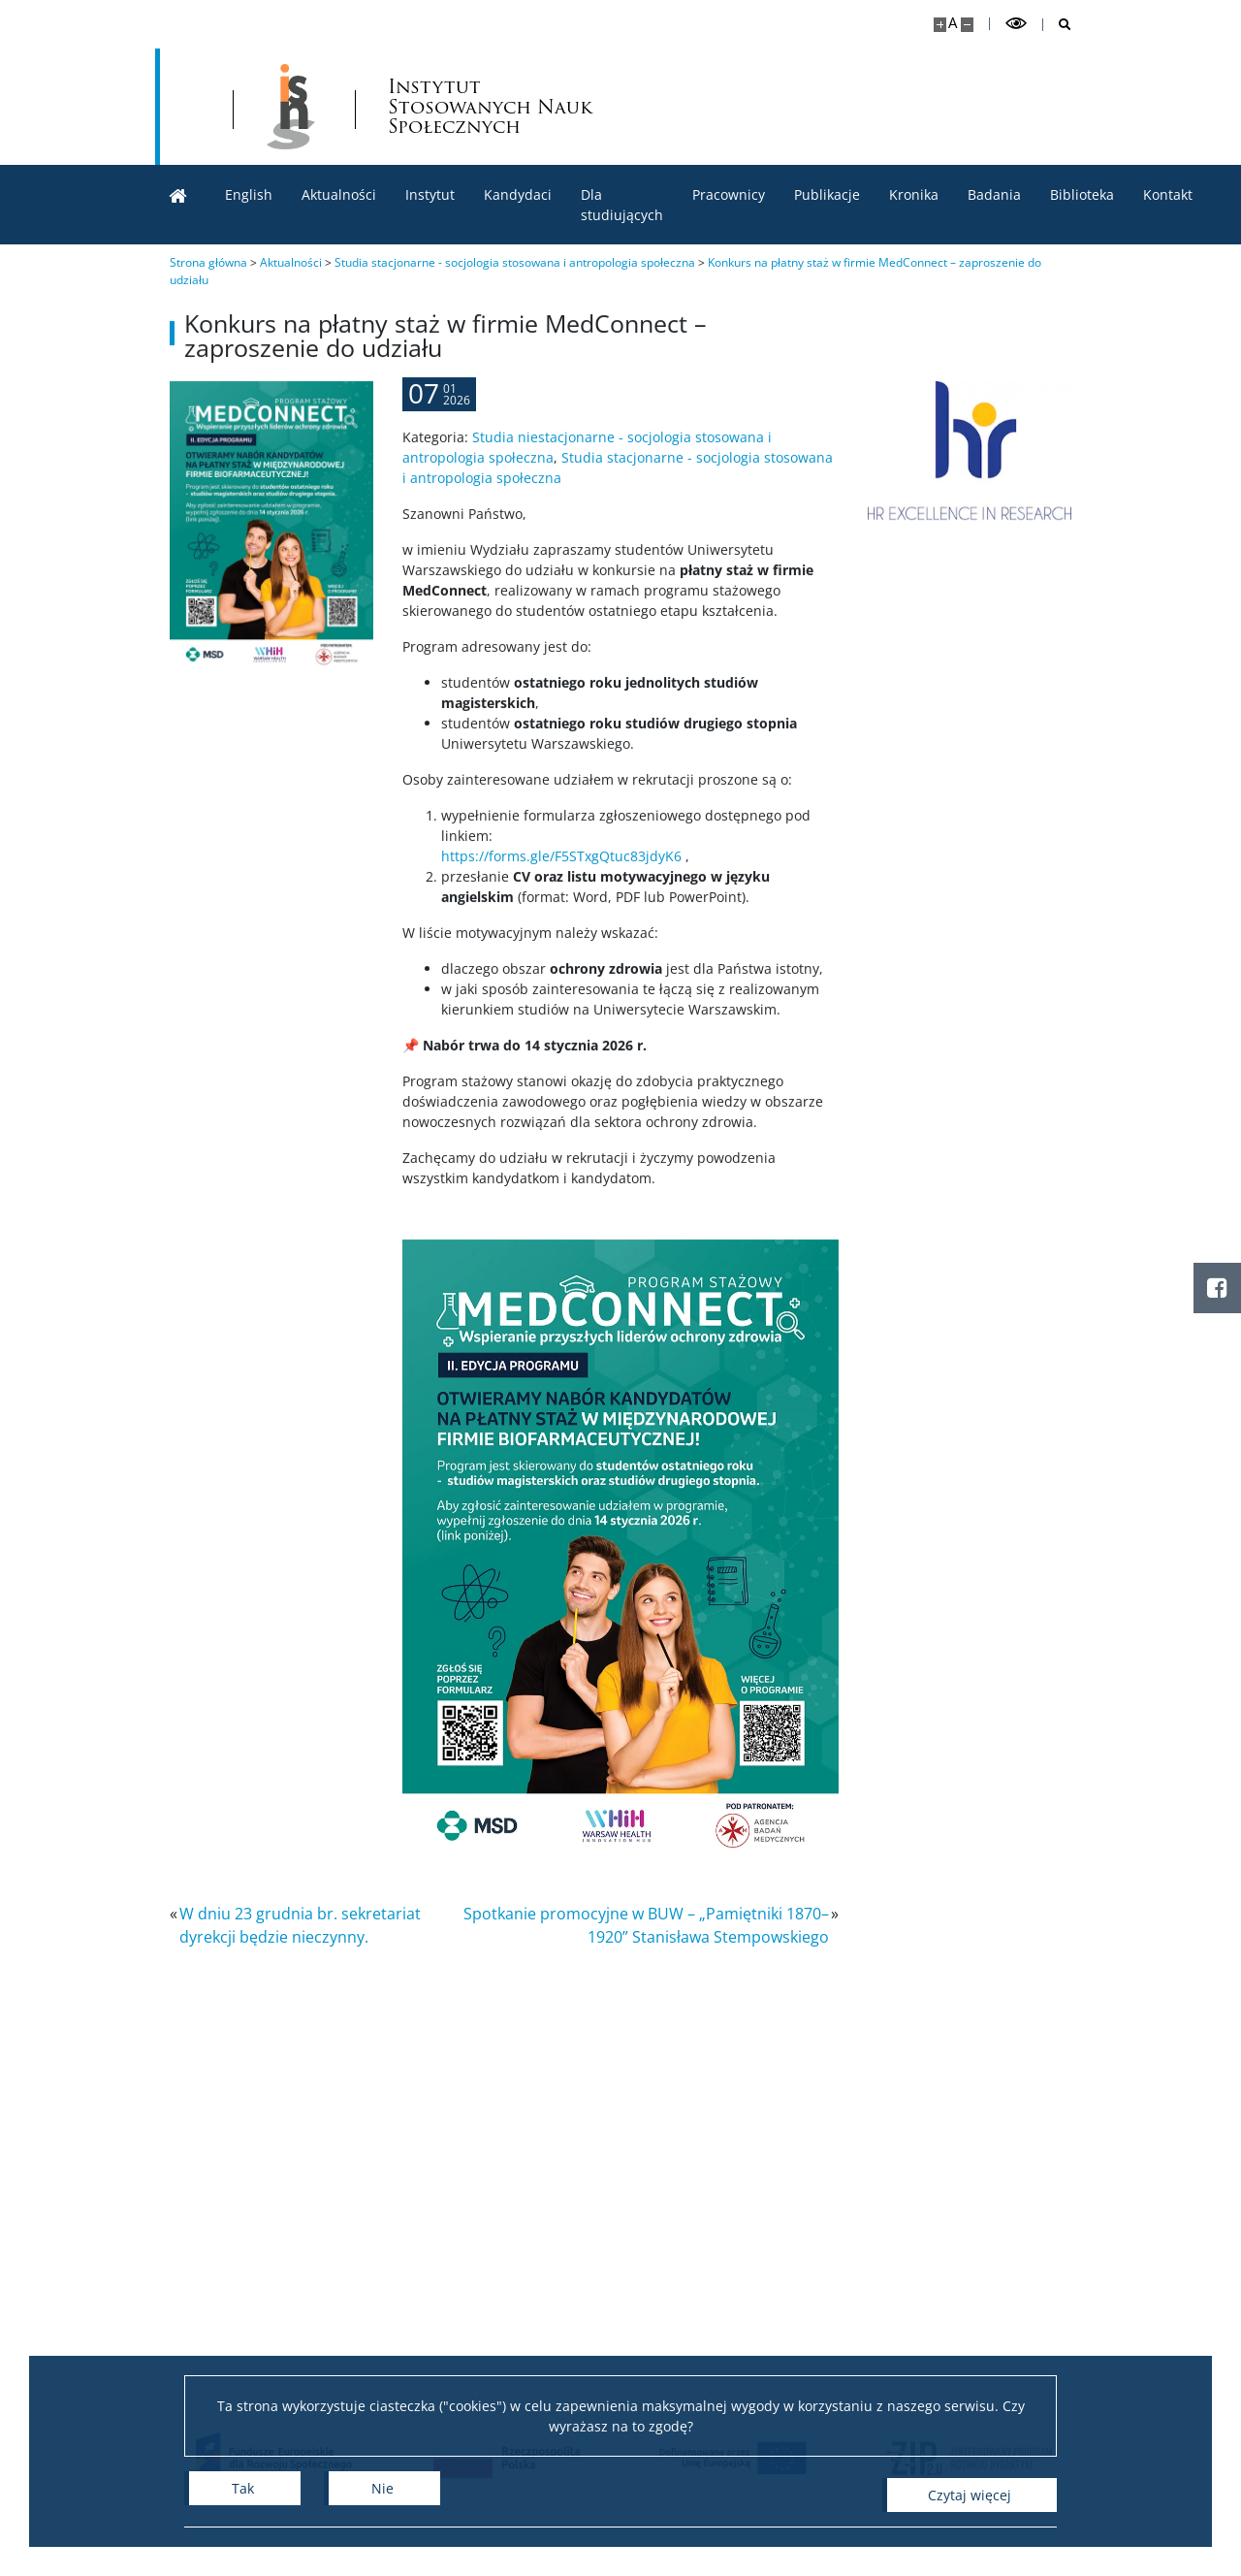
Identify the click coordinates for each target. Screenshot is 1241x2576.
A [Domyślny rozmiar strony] (952, 23)
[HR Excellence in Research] (982, 450)
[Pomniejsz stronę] (967, 24)
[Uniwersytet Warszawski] (291, 106)
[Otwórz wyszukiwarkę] (1057, 24)
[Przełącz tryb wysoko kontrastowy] (1016, 23)
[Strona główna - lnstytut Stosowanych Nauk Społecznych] (491, 106)
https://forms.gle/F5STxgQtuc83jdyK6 (561, 938)
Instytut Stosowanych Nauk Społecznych (695, 107)
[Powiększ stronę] (940, 24)
